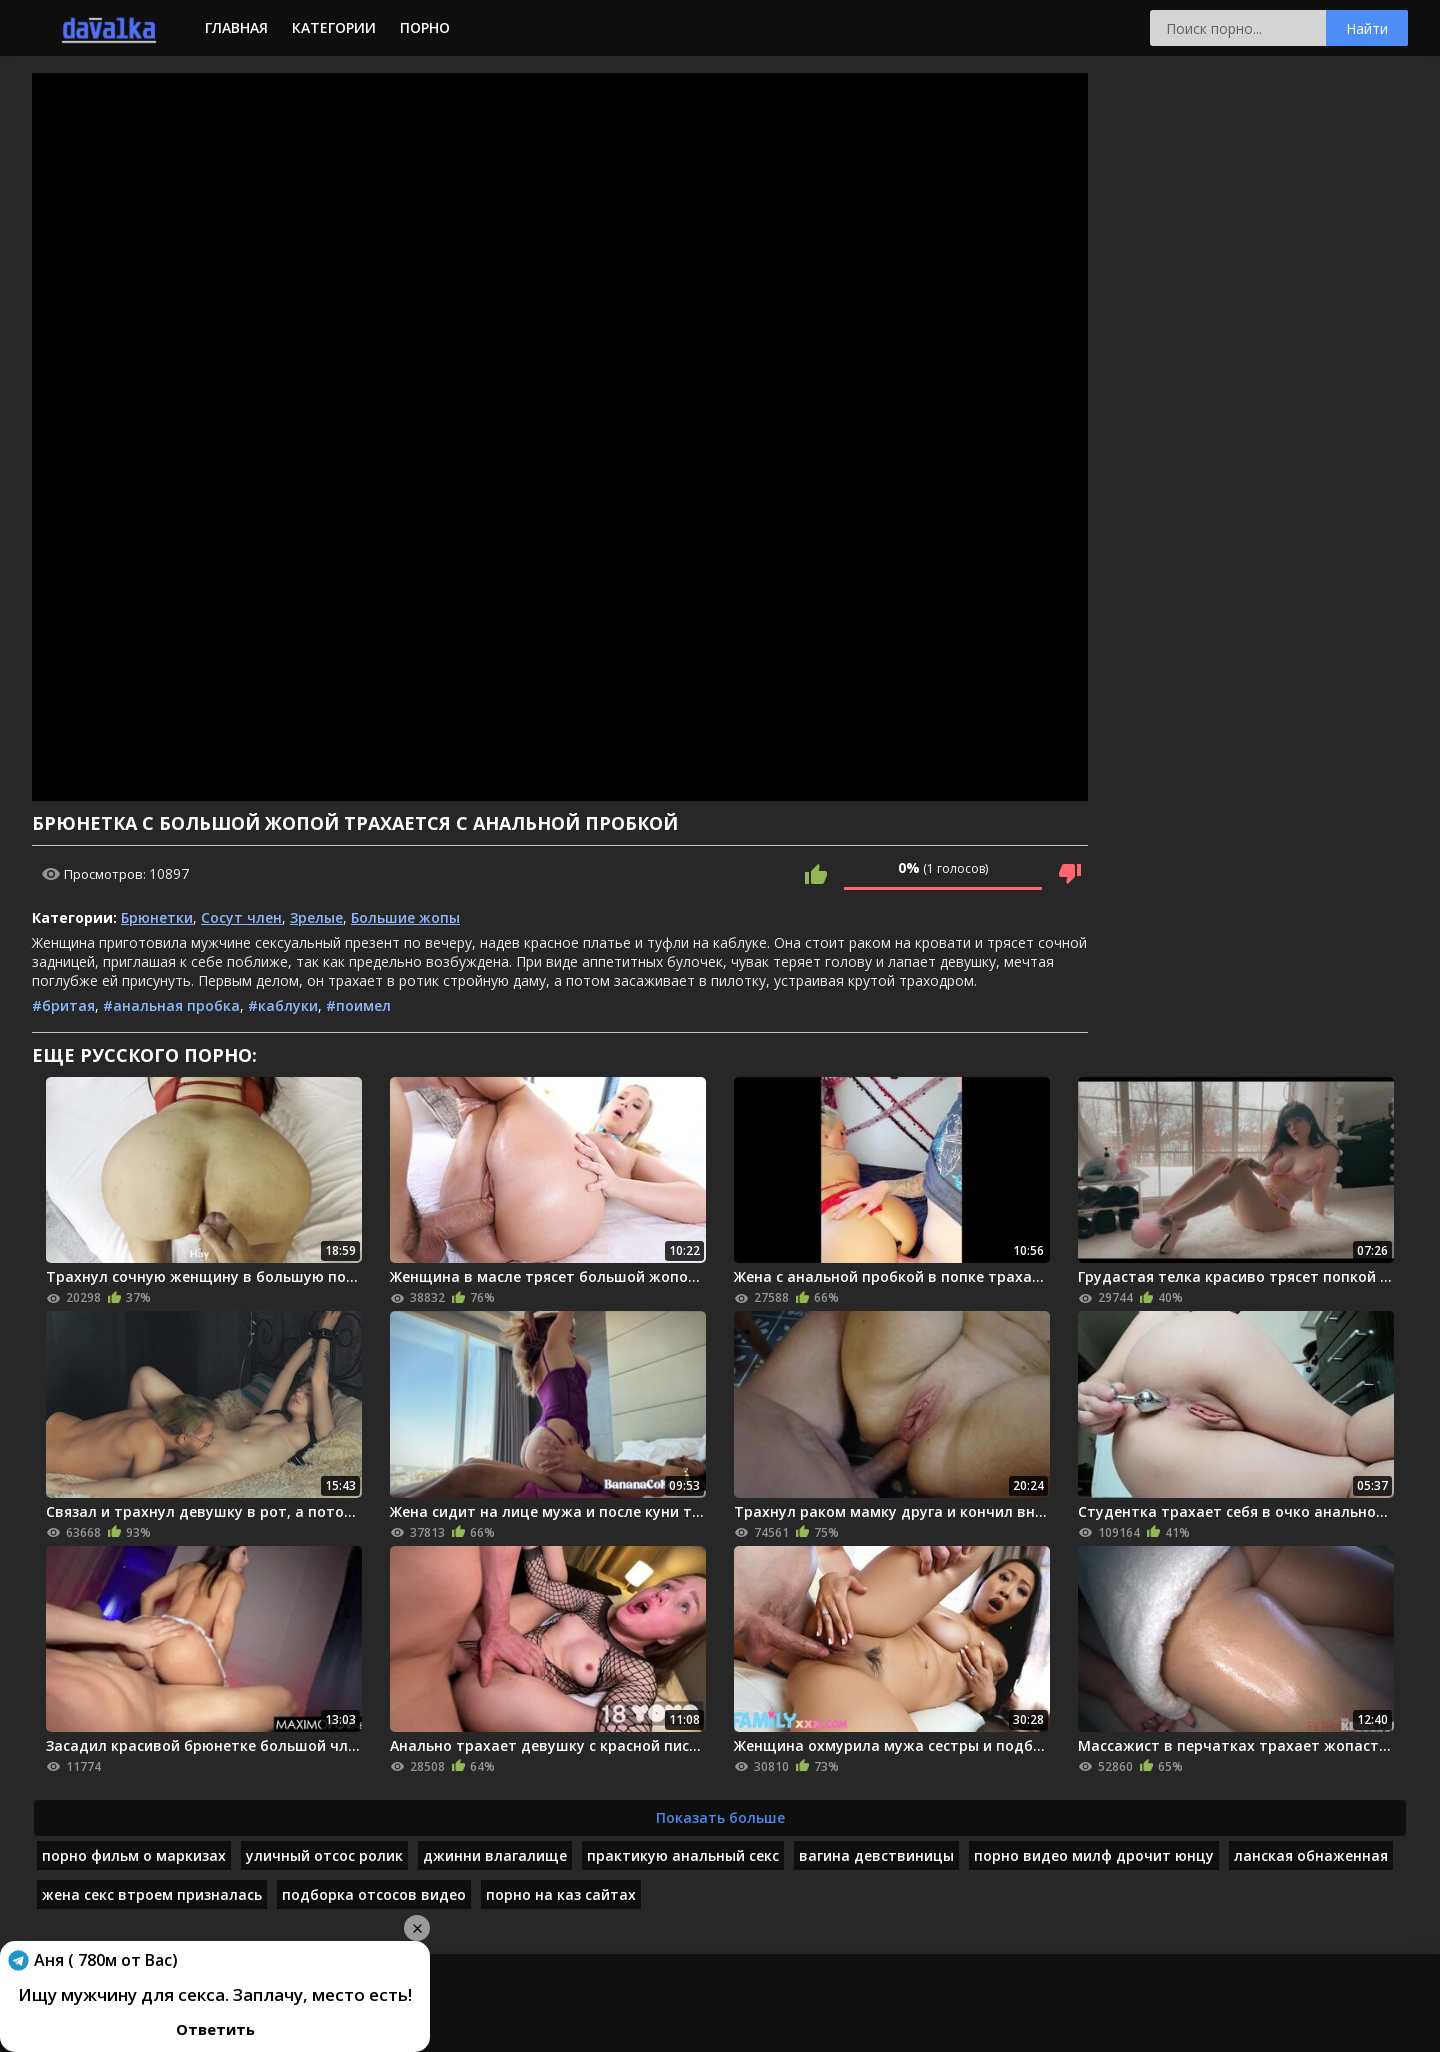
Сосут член (241, 917)
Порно (425, 27)
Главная (236, 27)
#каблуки (283, 1005)
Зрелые (316, 917)
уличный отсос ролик (324, 1855)
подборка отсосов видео (374, 1894)
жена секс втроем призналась (152, 1894)
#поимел (358, 1005)
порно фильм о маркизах (134, 1855)
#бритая (63, 1005)
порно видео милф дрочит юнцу (1094, 1855)
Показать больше (720, 1817)
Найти (1367, 28)
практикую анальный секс (683, 1855)
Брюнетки (157, 917)
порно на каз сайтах (561, 1894)
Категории (334, 27)
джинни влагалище (495, 1855)
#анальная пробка (171, 1005)
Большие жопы (405, 917)
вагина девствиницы (876, 1855)
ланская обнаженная (1311, 1855)
